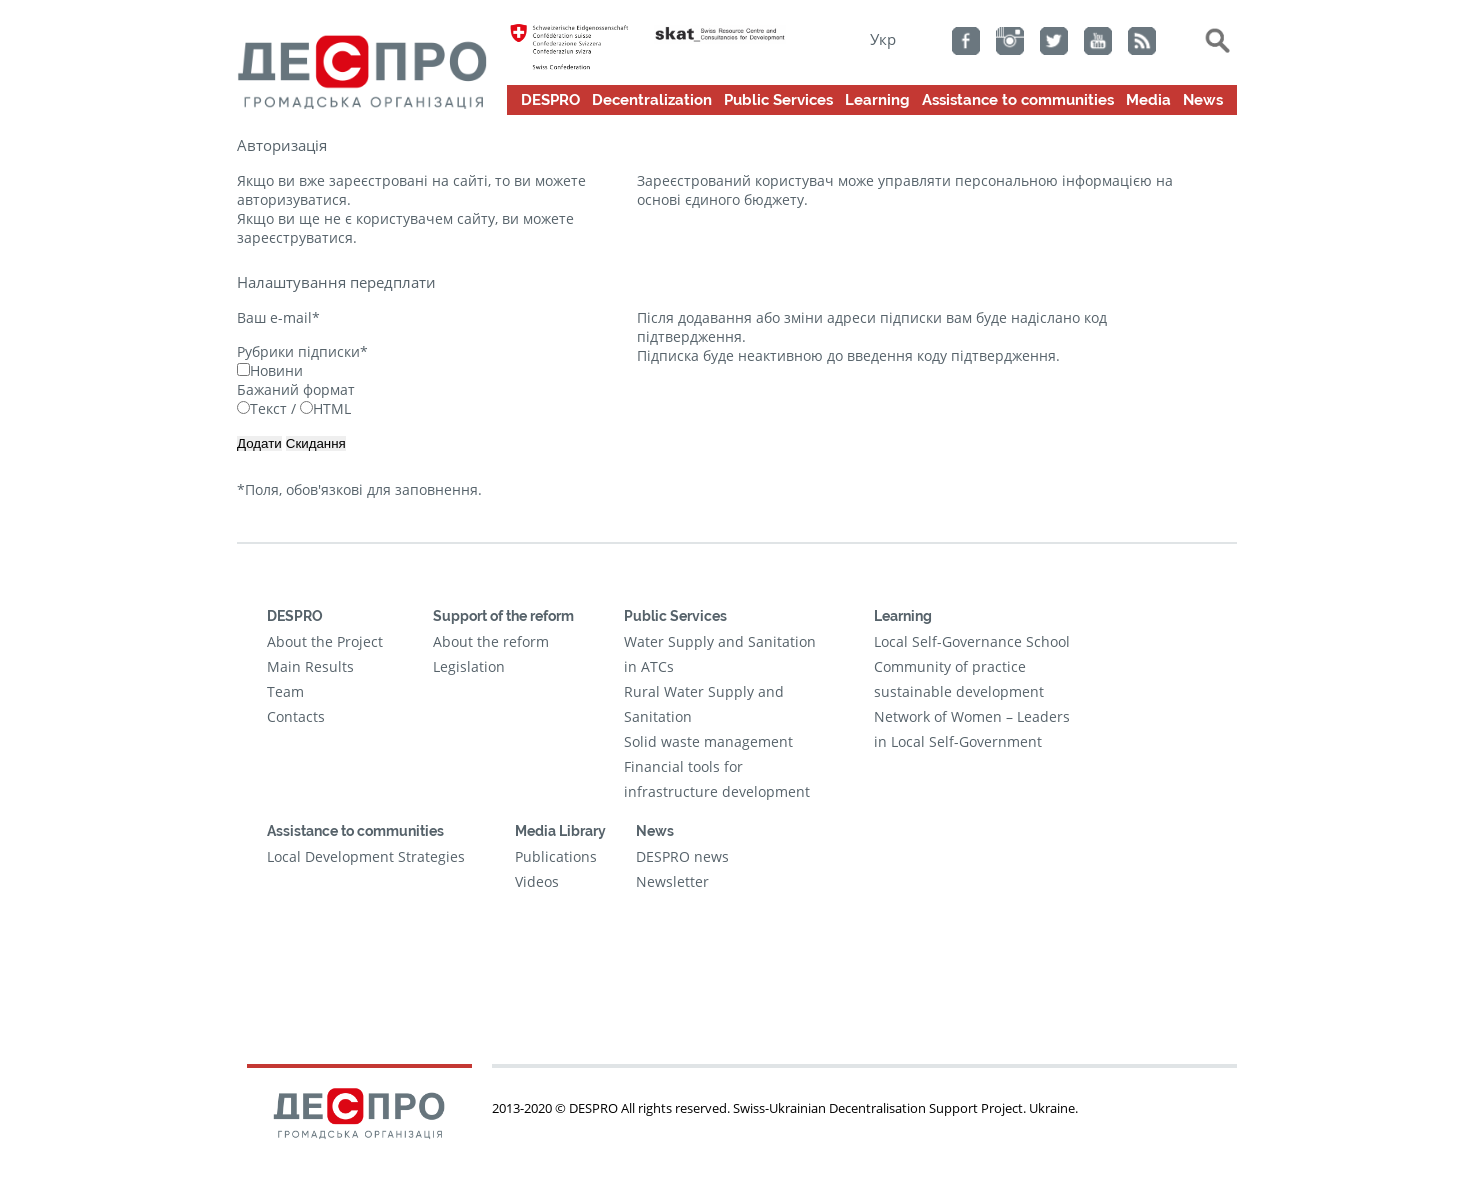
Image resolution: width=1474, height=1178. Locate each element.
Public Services (778, 100)
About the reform (491, 641)
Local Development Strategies (366, 856)
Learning (877, 100)
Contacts (296, 716)
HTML (325, 408)
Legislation (469, 666)
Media (1148, 100)
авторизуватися (292, 199)
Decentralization (652, 100)
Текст (262, 408)
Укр (883, 39)
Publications (556, 856)
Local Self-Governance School (972, 641)
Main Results (310, 666)
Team (285, 691)
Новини (270, 370)
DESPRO (550, 100)
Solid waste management (708, 741)
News (1203, 100)
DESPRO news (682, 856)
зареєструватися (295, 237)
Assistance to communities (1018, 100)
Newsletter (672, 881)
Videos (537, 881)
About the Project (325, 641)
